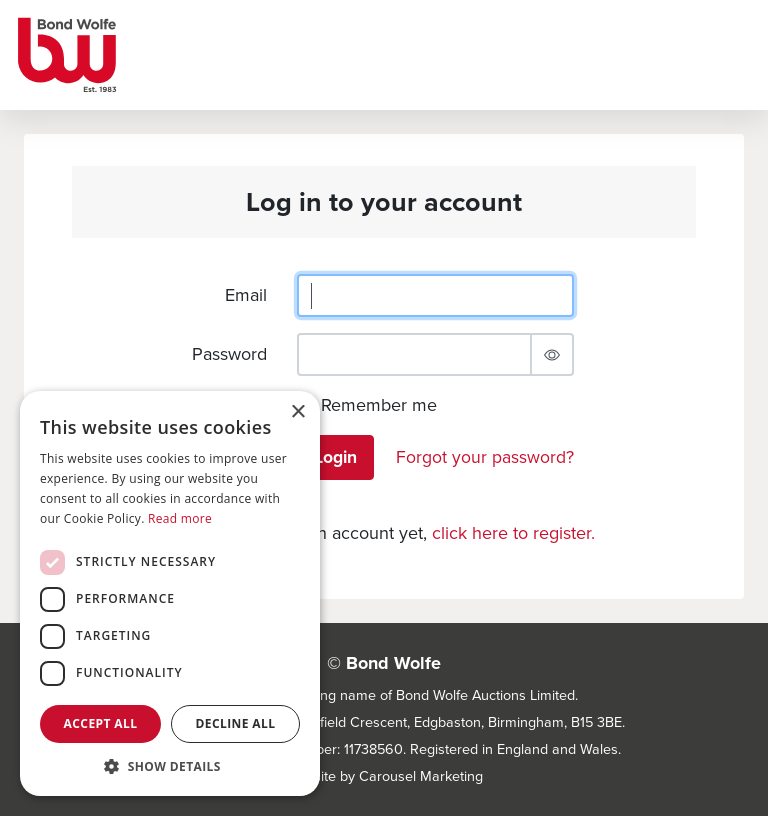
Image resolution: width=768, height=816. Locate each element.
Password (229, 354)
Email (246, 295)
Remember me (379, 405)
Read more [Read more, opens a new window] (180, 518)
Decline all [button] (236, 723)
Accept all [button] (101, 723)
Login (335, 457)
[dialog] (170, 593)
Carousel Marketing (421, 776)
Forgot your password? (485, 457)
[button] (170, 766)
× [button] (297, 412)
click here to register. (513, 533)
